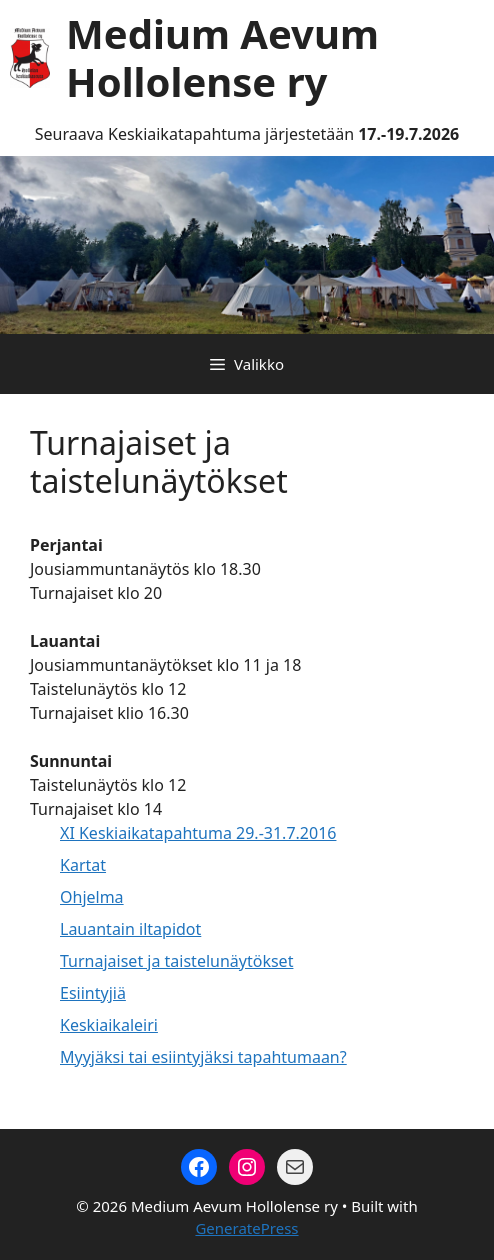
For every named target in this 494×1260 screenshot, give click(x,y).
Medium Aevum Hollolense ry (222, 57)
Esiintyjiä (93, 993)
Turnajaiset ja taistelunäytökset (176, 961)
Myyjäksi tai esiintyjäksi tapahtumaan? (203, 1057)
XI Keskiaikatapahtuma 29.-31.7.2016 (198, 833)
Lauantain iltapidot (130, 929)
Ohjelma (92, 897)
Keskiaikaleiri (109, 1025)
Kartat (83, 865)
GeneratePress (246, 1228)
